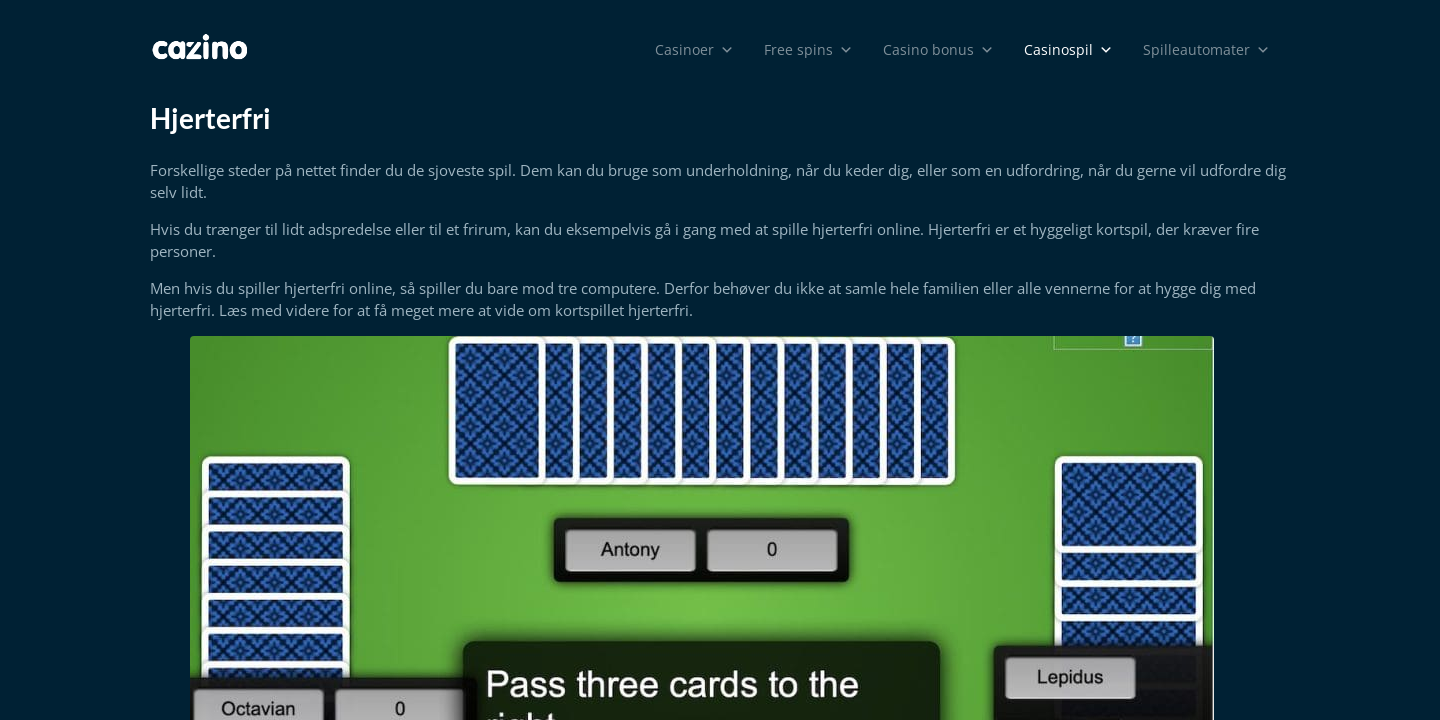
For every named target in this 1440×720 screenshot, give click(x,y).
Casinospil (1068, 50)
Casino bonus (938, 50)
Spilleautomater (1206, 50)
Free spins (808, 50)
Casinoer (694, 50)
